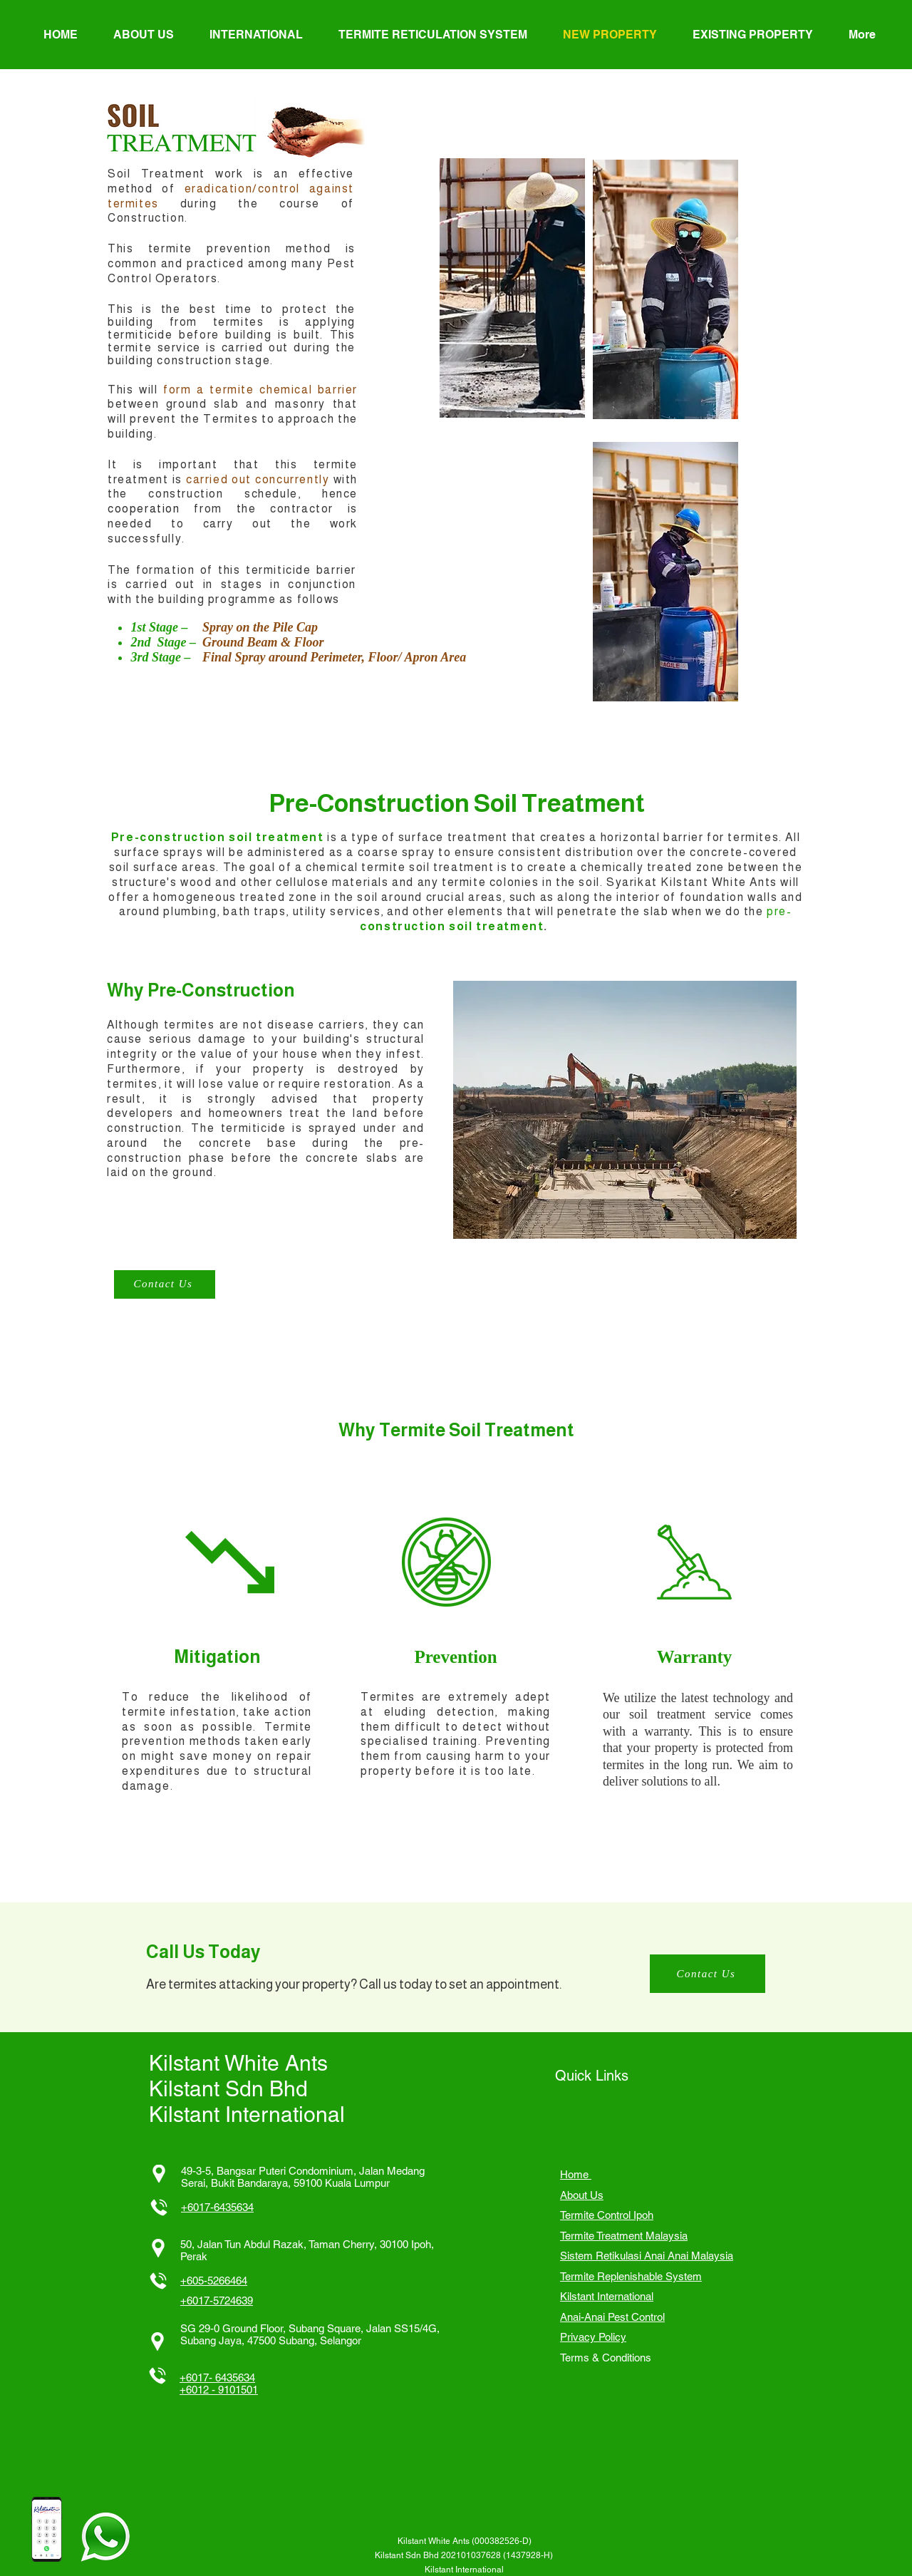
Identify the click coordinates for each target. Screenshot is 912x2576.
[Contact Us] (164, 1284)
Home (575, 2174)
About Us (581, 2195)
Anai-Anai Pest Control (612, 2317)
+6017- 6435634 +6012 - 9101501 (219, 2383)
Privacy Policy (593, 2337)
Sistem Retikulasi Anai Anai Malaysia (646, 2256)
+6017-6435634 (217, 2207)
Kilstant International (606, 2296)
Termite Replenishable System (631, 2276)
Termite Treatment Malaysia (624, 2236)
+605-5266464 (213, 2280)
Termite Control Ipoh (606, 2215)
